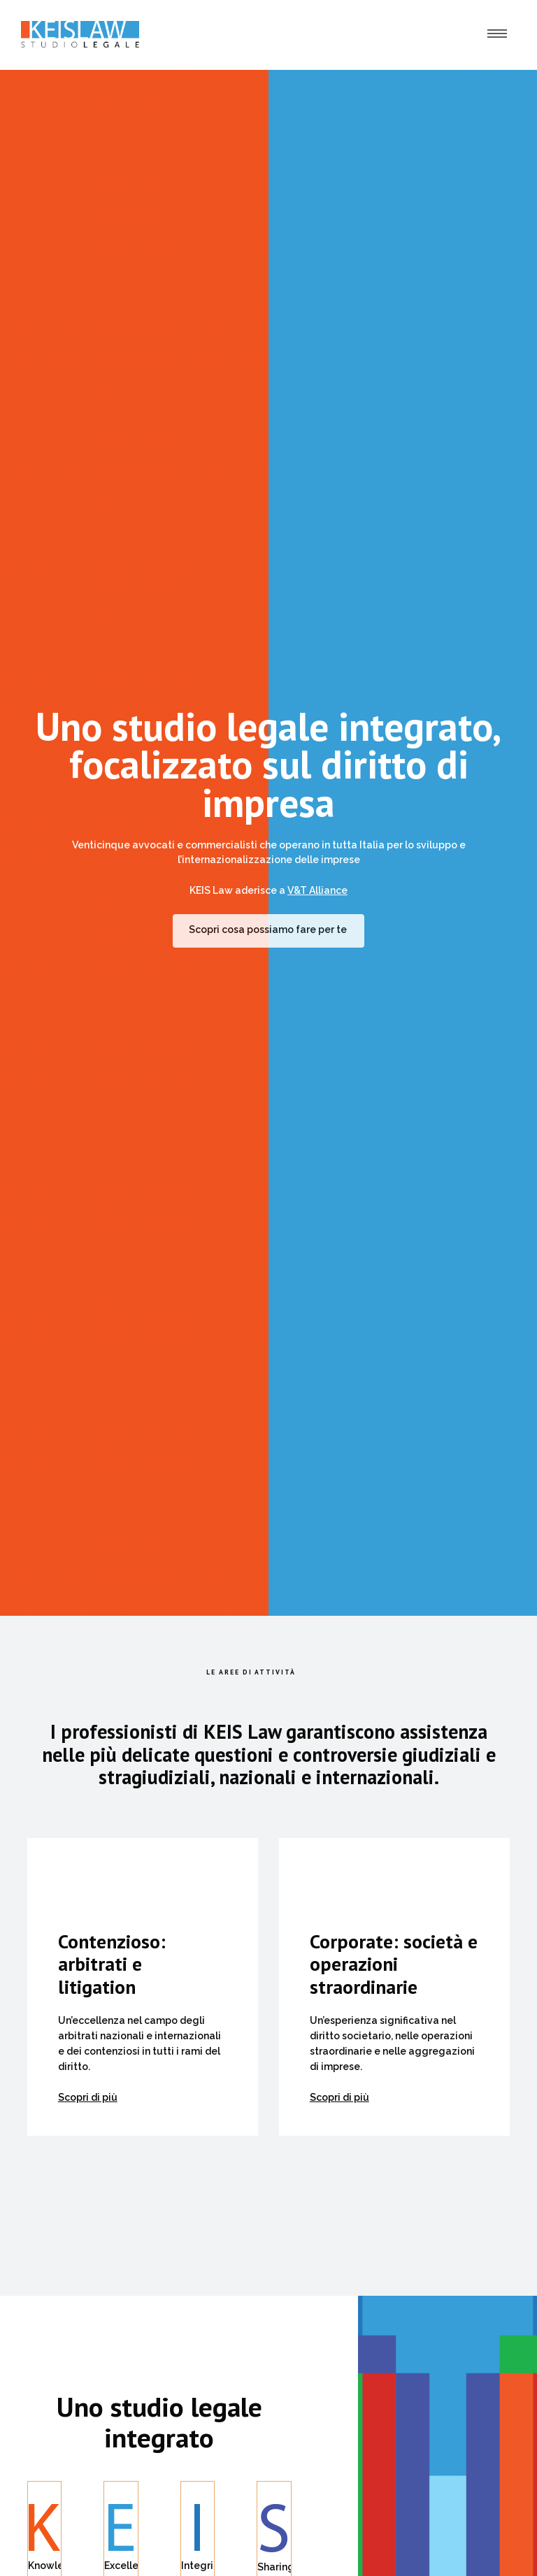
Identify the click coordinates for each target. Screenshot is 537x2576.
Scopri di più (87, 2097)
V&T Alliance (317, 890)
